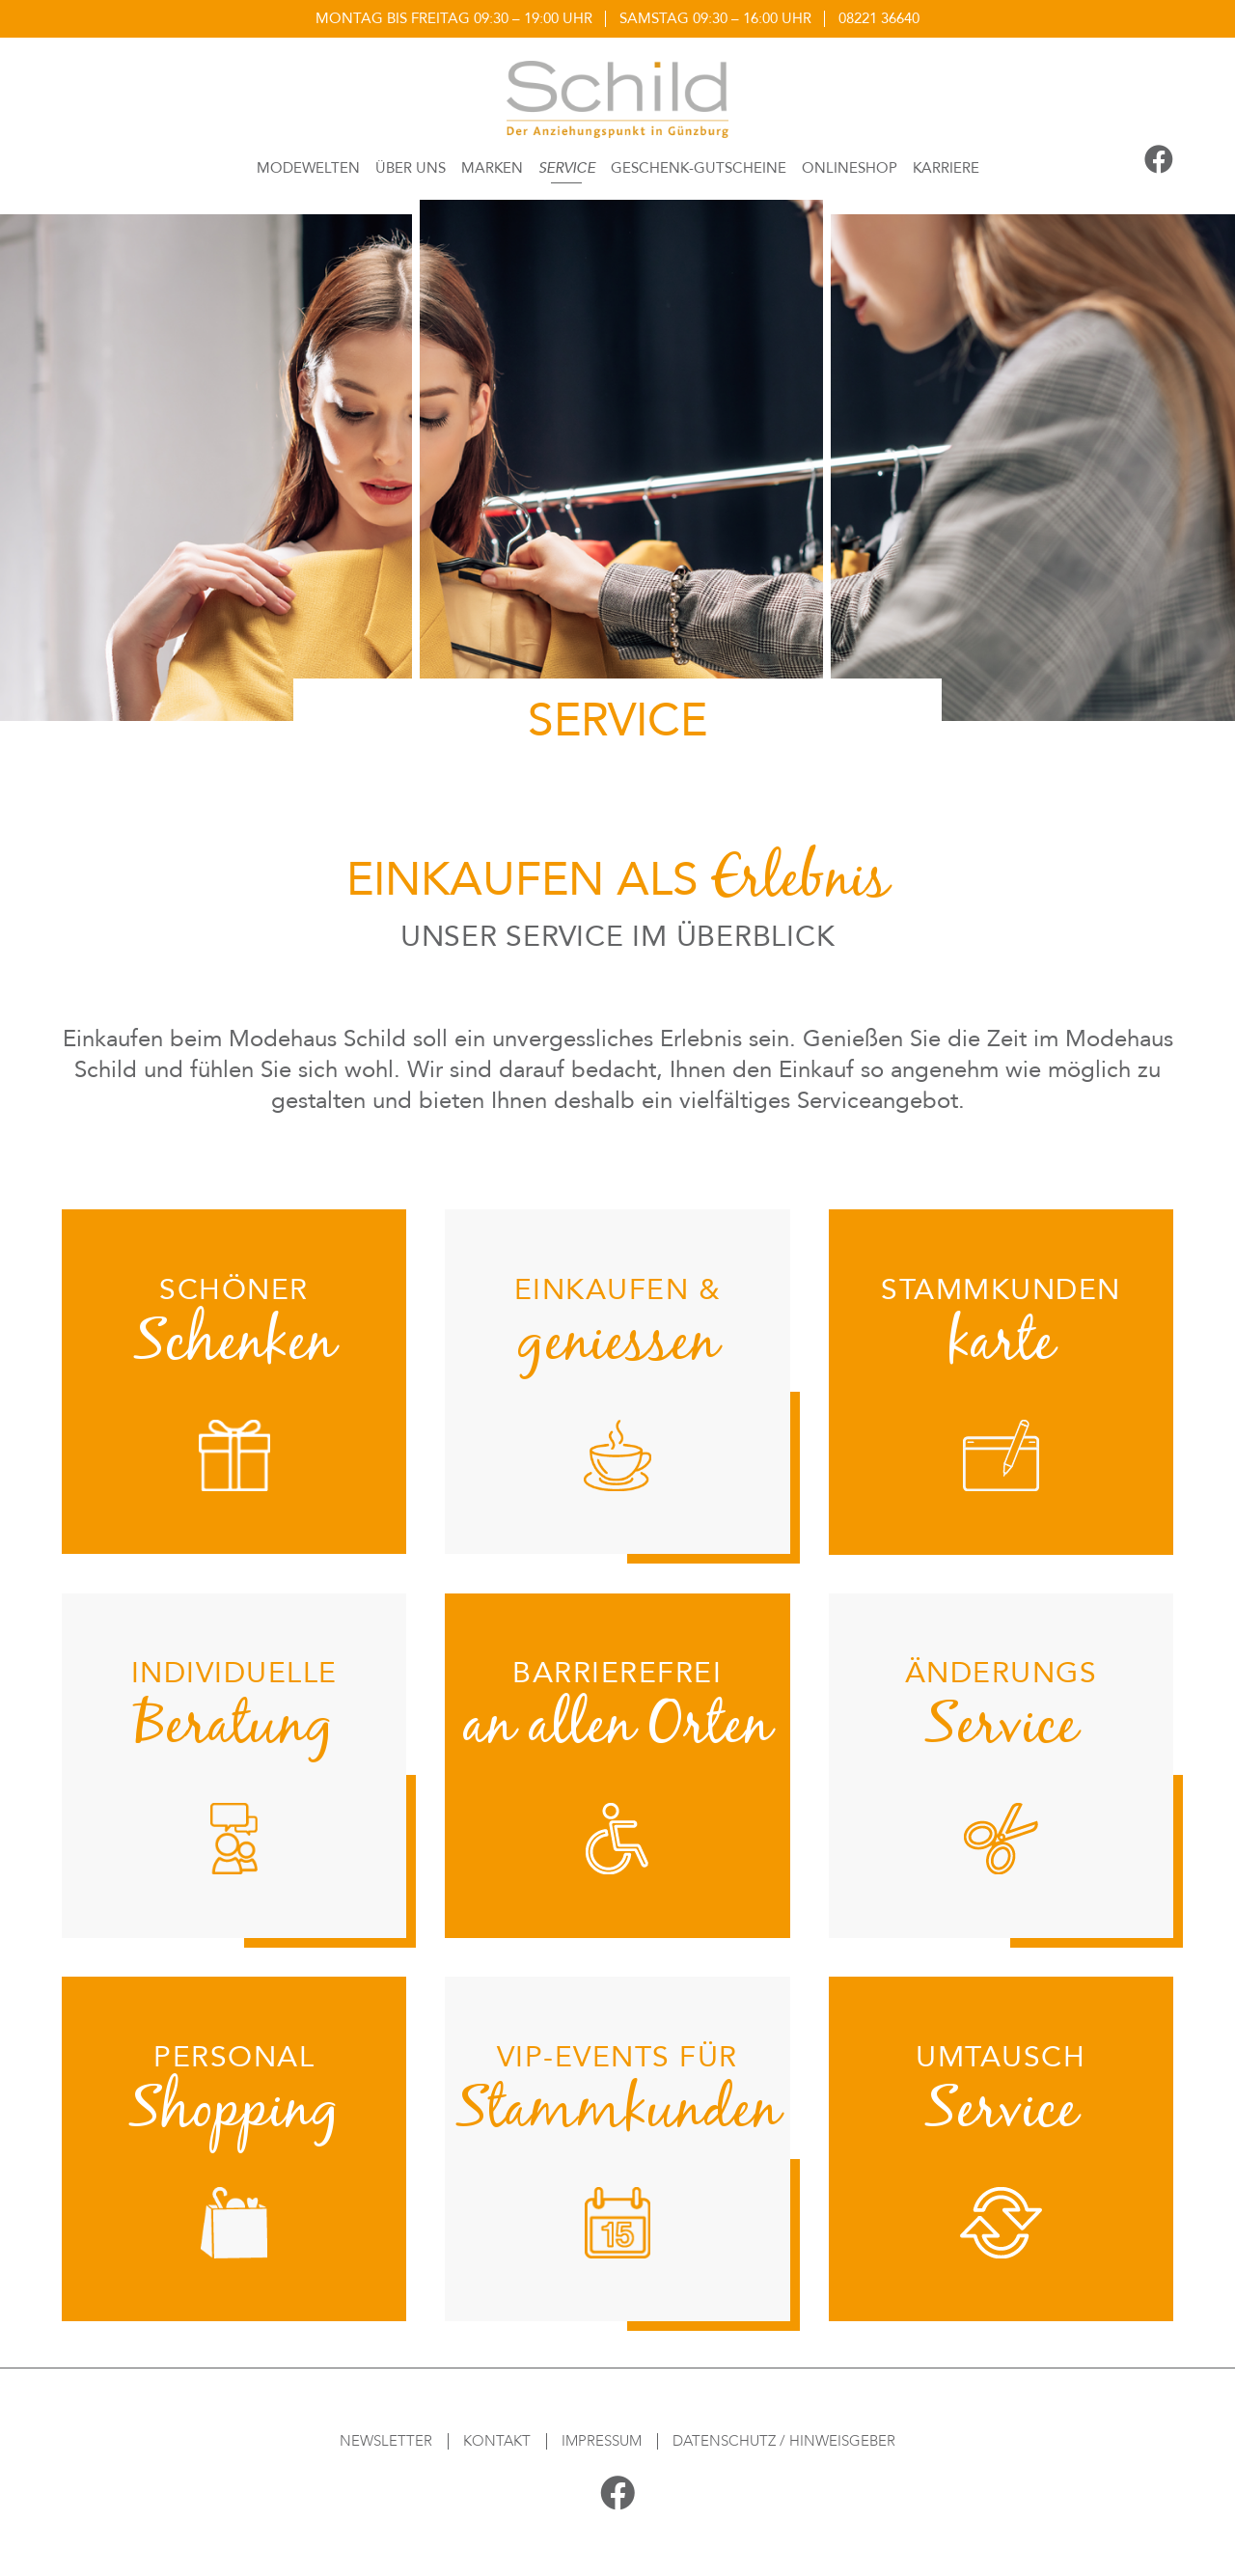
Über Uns (410, 168)
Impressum (602, 2441)
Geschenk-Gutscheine (698, 168)
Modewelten (308, 168)
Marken (492, 168)
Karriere (946, 168)
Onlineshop (849, 168)
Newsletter (386, 2441)
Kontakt (497, 2441)
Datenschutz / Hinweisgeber (783, 2441)
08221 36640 (878, 18)
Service (566, 168)
